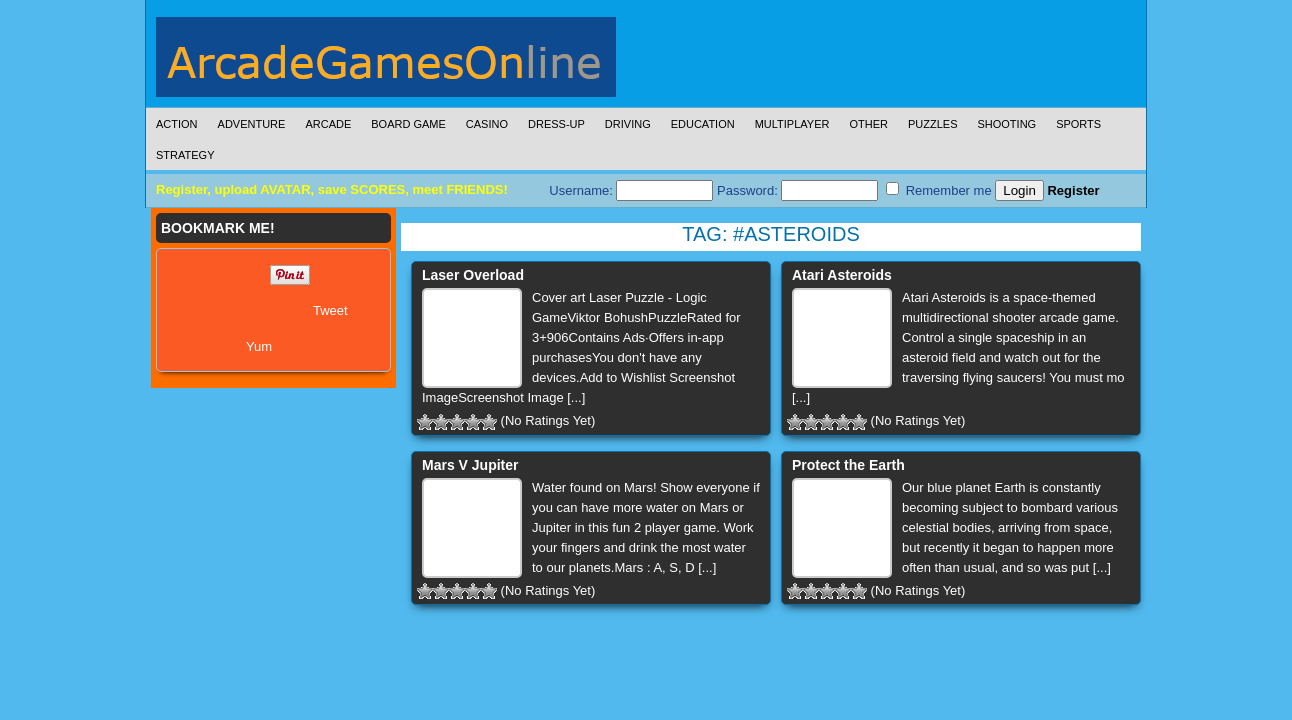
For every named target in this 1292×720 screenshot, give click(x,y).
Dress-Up (556, 124)
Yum (259, 346)
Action (177, 124)
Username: (631, 190)
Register (1073, 190)
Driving (628, 124)
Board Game (408, 124)
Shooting (1006, 124)
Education (703, 124)
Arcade (328, 124)
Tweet (330, 310)
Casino (487, 124)
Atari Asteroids (842, 275)
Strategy (185, 155)
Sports (1078, 124)
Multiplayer (792, 124)
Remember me (939, 190)
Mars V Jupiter (470, 465)
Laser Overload (473, 275)
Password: (797, 190)
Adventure (252, 124)
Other (868, 124)
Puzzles (933, 124)
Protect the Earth (848, 465)
